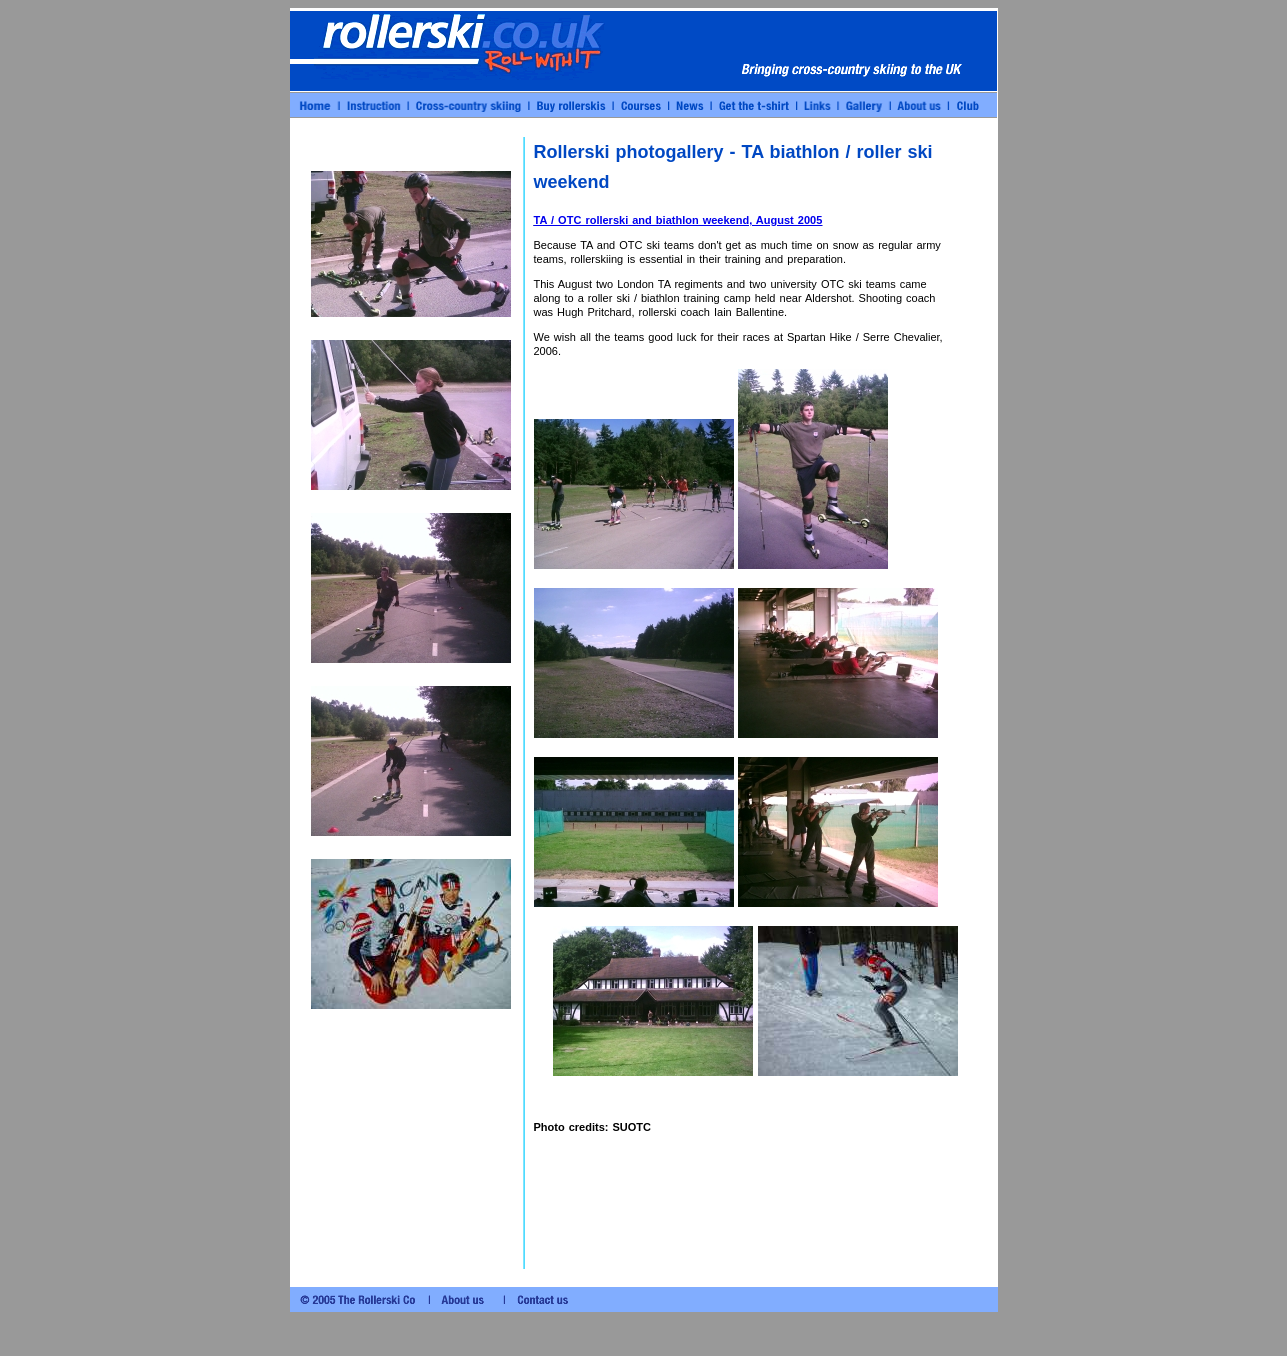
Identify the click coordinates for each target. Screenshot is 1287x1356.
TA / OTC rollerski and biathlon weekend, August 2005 (678, 220)
